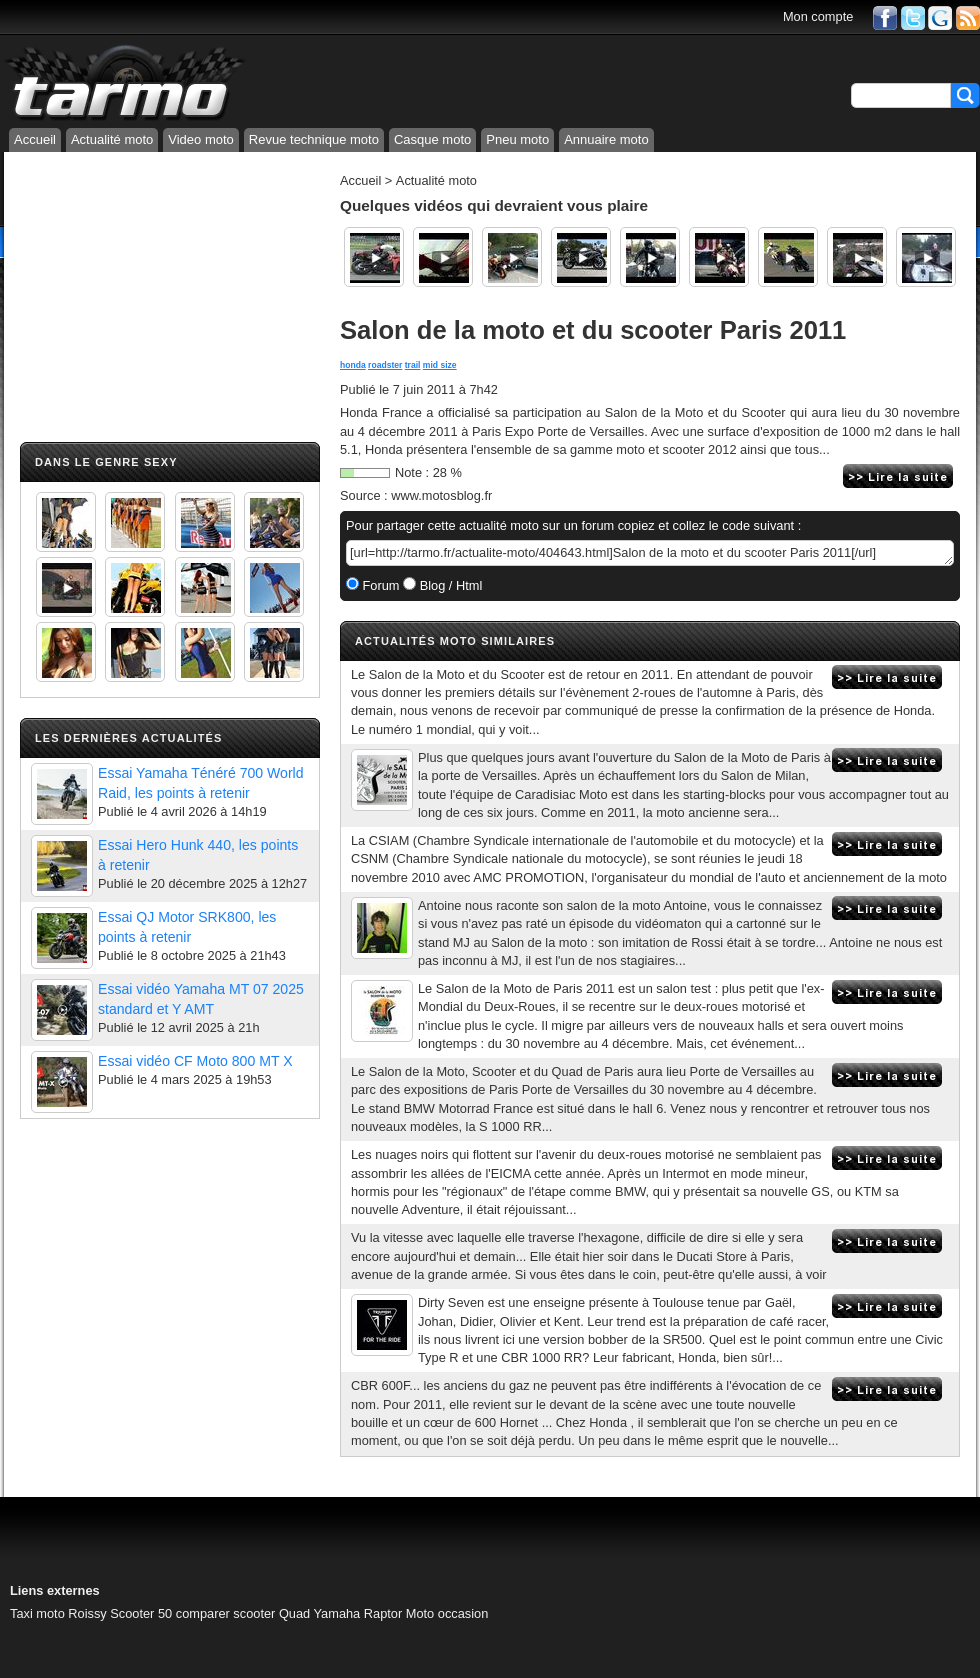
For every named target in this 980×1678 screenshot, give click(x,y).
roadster (385, 365)
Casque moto (432, 139)
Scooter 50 (141, 1613)
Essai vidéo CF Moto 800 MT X (195, 1061)
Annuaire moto (606, 139)
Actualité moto (112, 139)
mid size (440, 365)
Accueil (35, 139)
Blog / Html (449, 585)
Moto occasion (447, 1613)
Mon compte (818, 16)
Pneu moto (517, 139)
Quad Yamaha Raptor (340, 1613)
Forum (379, 585)
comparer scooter (226, 1613)
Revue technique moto (314, 139)
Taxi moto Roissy (58, 1613)
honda (353, 365)
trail (413, 365)
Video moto (201, 139)
